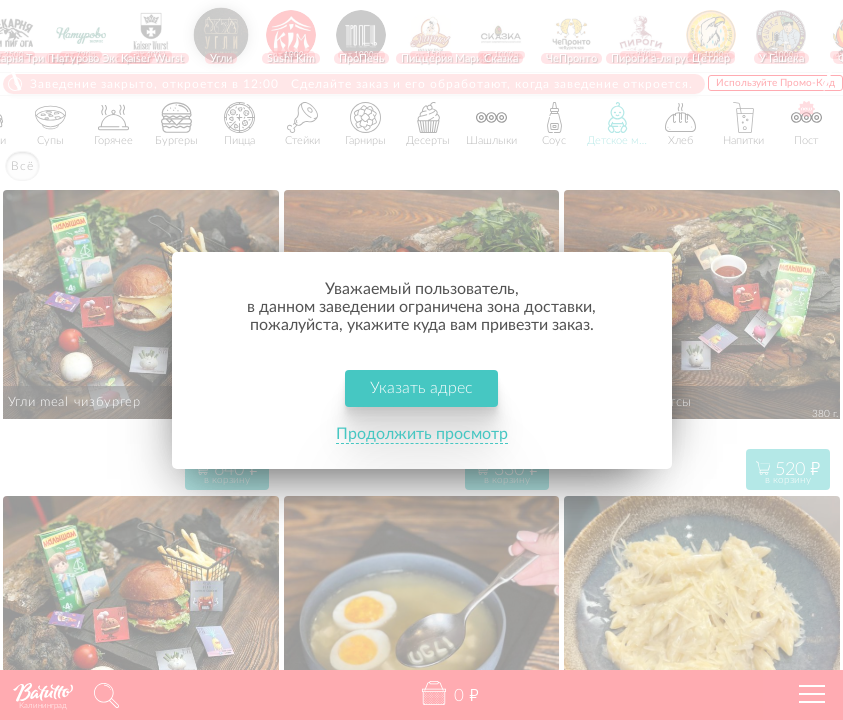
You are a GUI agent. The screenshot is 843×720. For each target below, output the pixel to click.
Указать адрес (421, 388)
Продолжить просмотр (422, 434)
